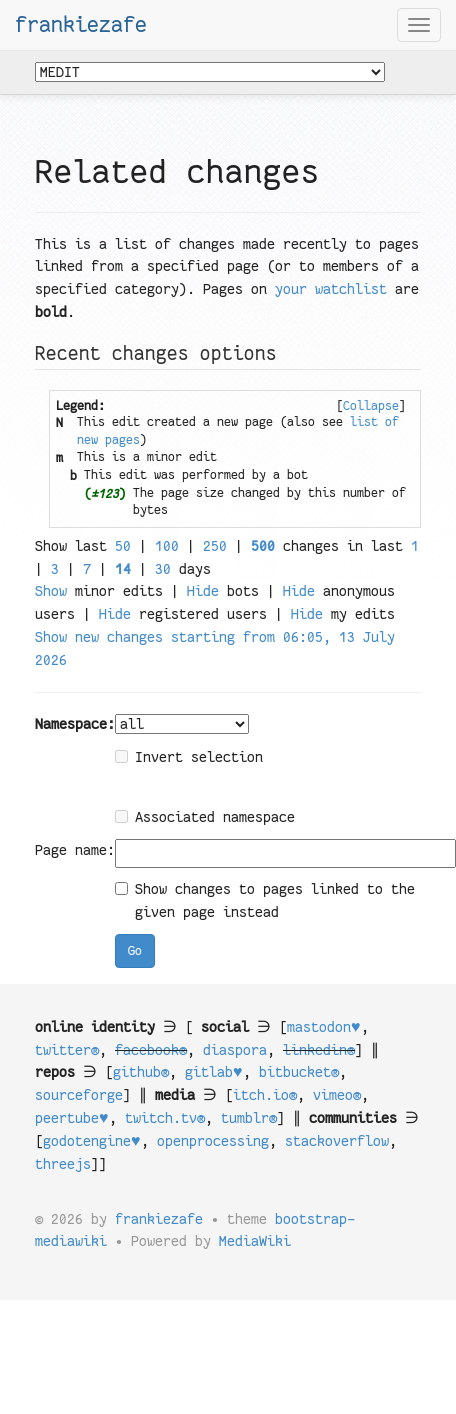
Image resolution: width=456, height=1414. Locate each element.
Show (51, 591)
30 (163, 569)
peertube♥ (72, 1118)
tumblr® (249, 1118)
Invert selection (189, 757)
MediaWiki (255, 1241)
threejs (63, 1164)
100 (167, 546)
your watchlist (331, 289)
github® (141, 1072)
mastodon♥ (324, 1027)
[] (371, 406)
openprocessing (213, 1141)
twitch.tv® (165, 1118)
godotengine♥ (92, 1141)
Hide (203, 591)
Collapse (371, 406)
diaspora (235, 1050)
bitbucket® (299, 1072)
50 (123, 546)
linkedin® (319, 1050)
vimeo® (337, 1095)
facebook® (151, 1050)
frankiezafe (81, 25)
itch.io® (265, 1095)
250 (215, 546)
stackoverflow (337, 1141)
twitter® (67, 1050)
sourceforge (79, 1095)
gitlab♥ (214, 1072)
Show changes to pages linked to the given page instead (265, 900)
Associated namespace (205, 817)
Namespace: (75, 724)
